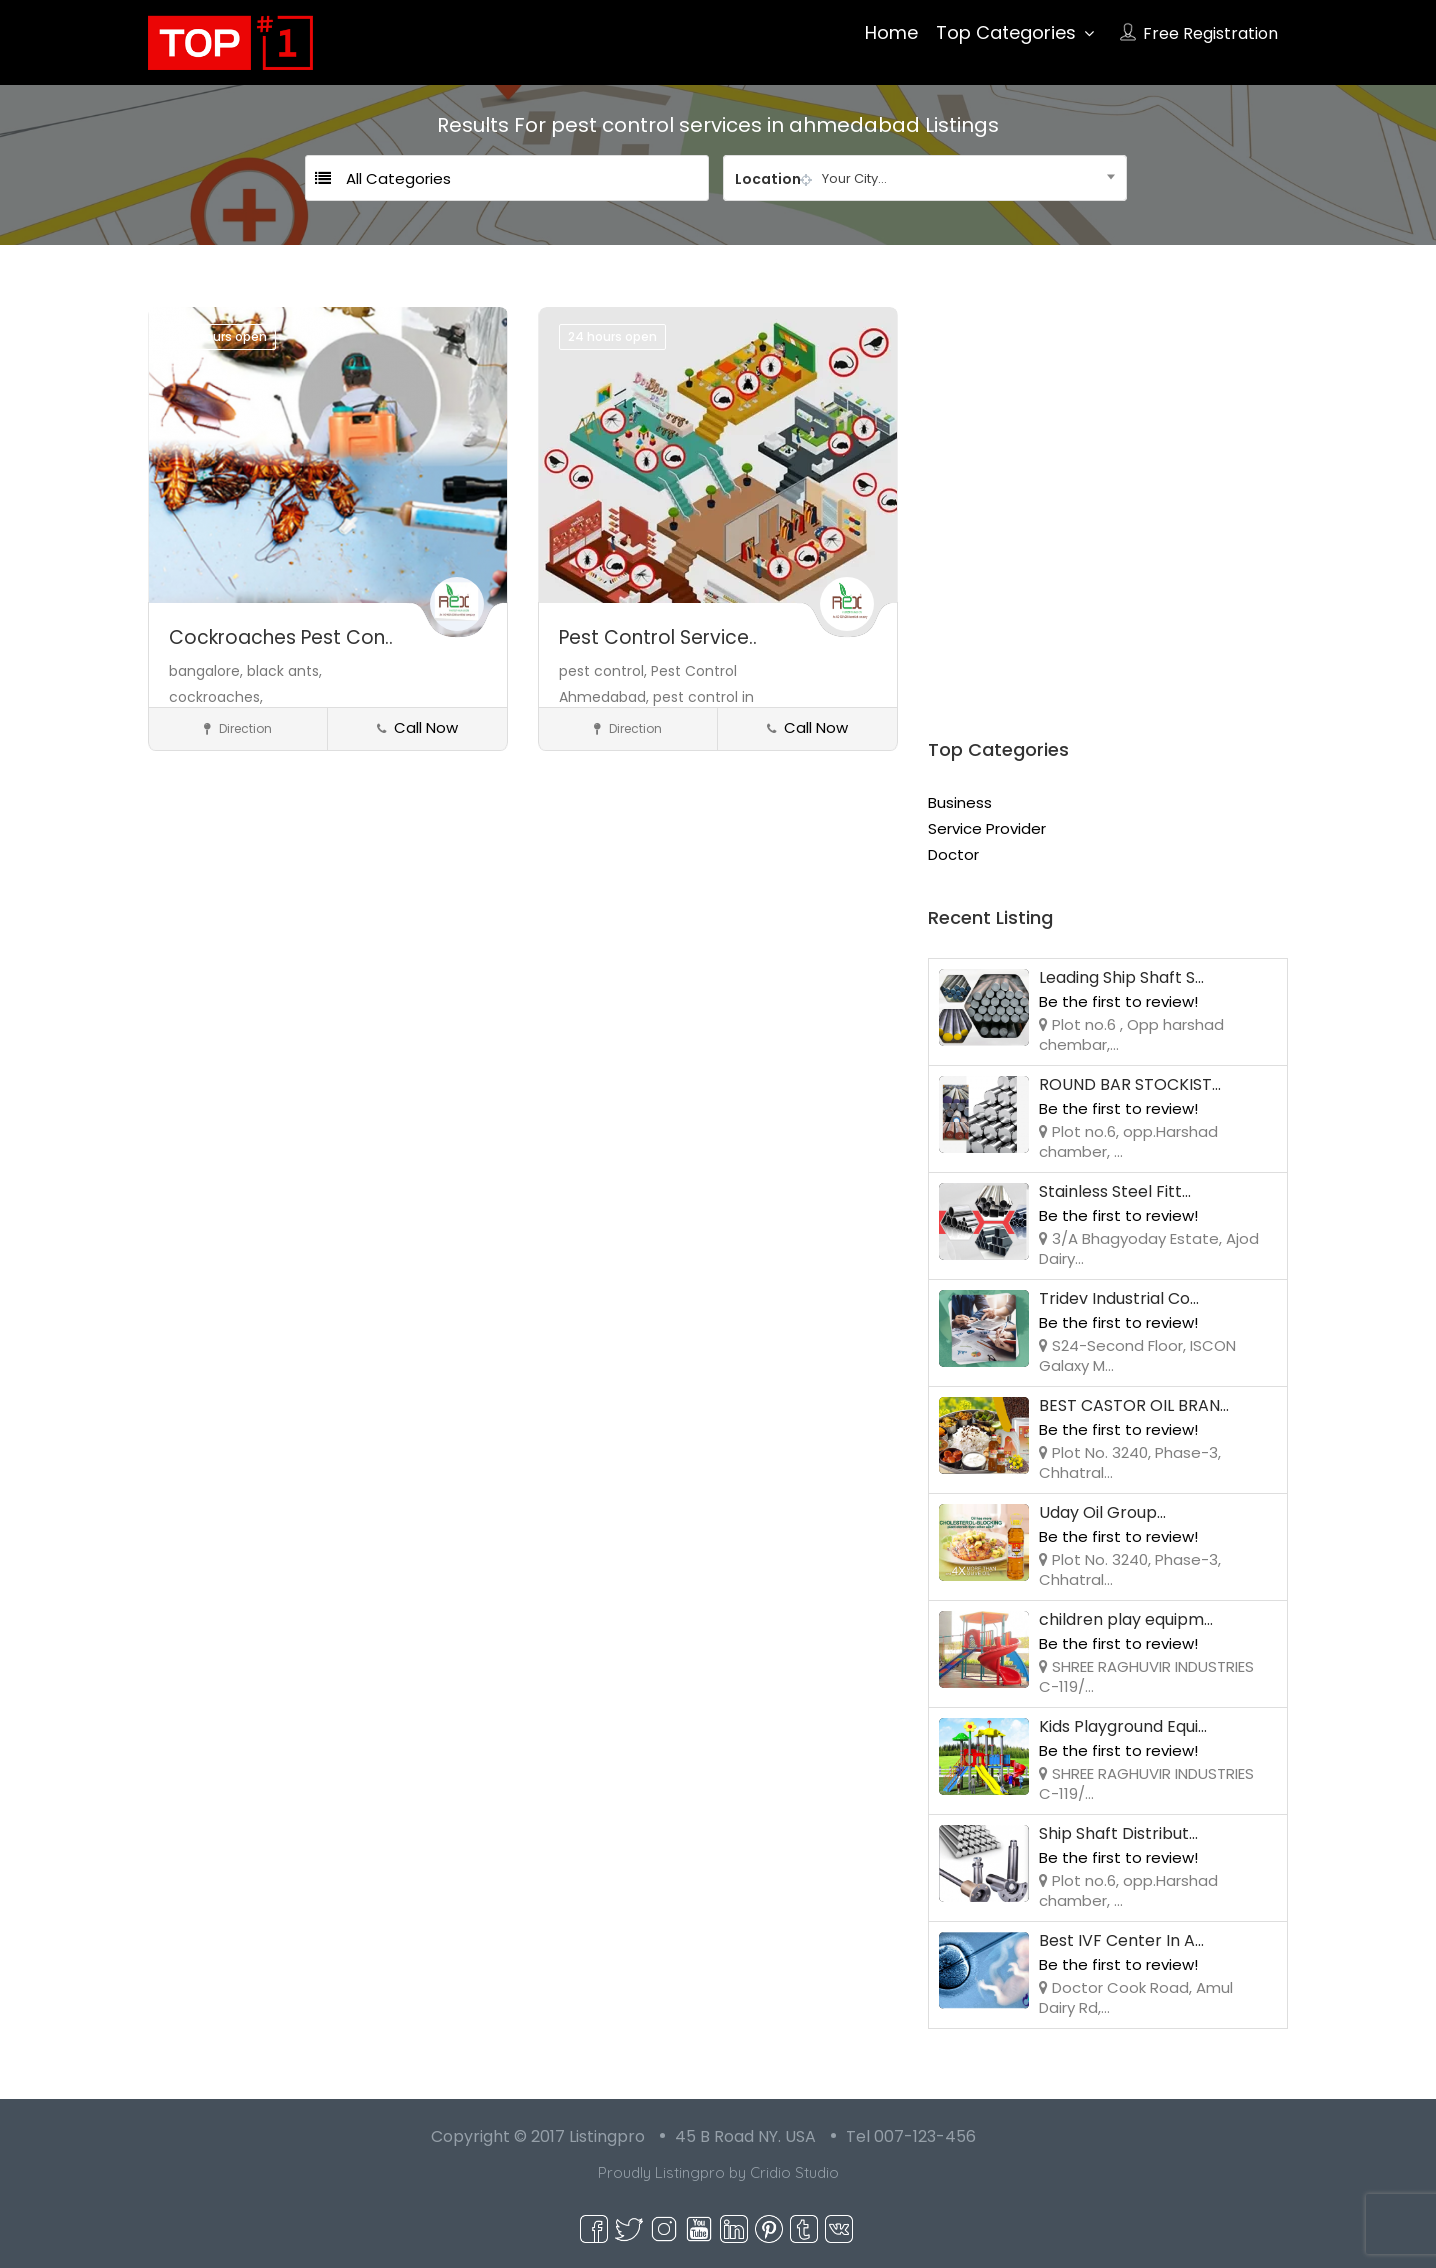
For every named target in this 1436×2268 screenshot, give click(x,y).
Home (891, 32)
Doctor (953, 854)
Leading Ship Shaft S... (1121, 977)
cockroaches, (216, 697)
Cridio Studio (794, 2172)
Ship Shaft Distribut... (1118, 1833)
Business (960, 802)
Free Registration (1210, 33)
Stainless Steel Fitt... (1115, 1191)
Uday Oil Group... (1102, 1512)
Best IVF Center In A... (1121, 1940)
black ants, (284, 671)
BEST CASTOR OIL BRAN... (1134, 1405)
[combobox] (925, 178)
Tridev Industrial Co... (1119, 1298)
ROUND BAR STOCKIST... (1130, 1084)
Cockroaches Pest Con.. (281, 637)
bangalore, (208, 671)
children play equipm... (1126, 1619)
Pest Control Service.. (658, 637)
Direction (238, 728)
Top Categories (1006, 32)
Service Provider (987, 828)
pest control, (605, 671)
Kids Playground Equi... (1123, 1726)
